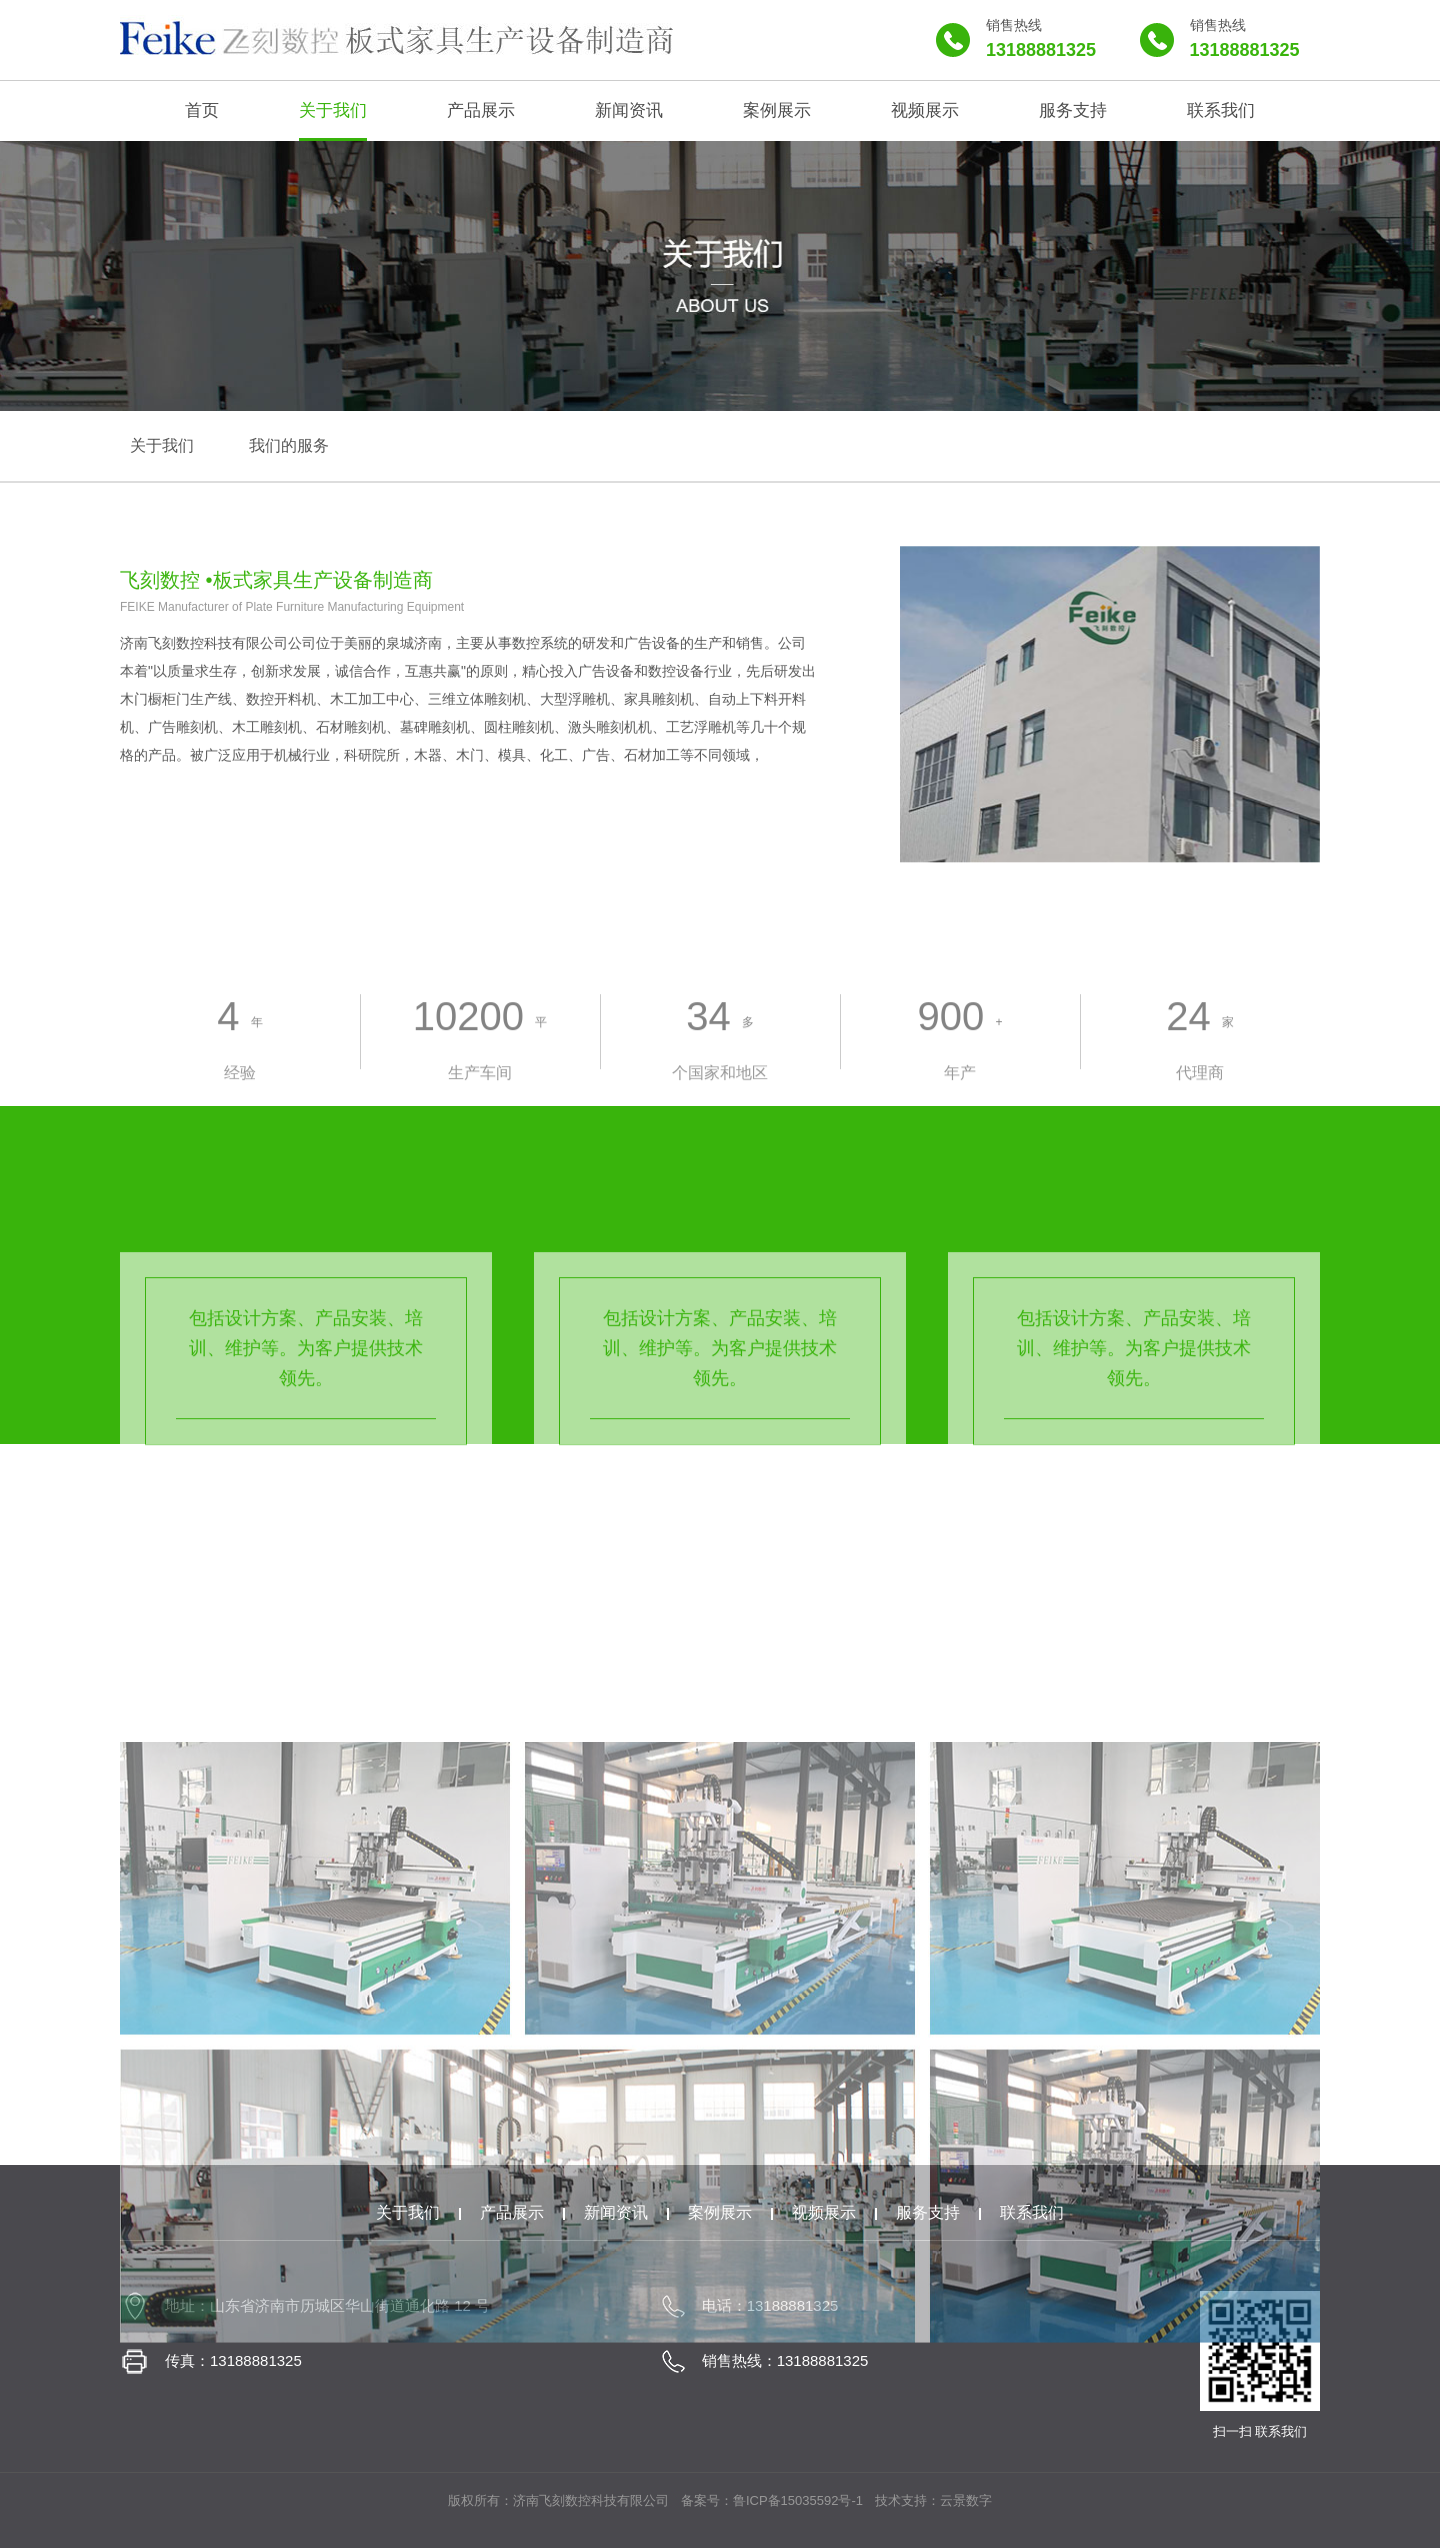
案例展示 (720, 2212)
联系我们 (1032, 2212)
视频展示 (824, 2212)
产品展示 (512, 2212)
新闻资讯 (616, 2212)
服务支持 (928, 2212)
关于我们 (408, 2212)
